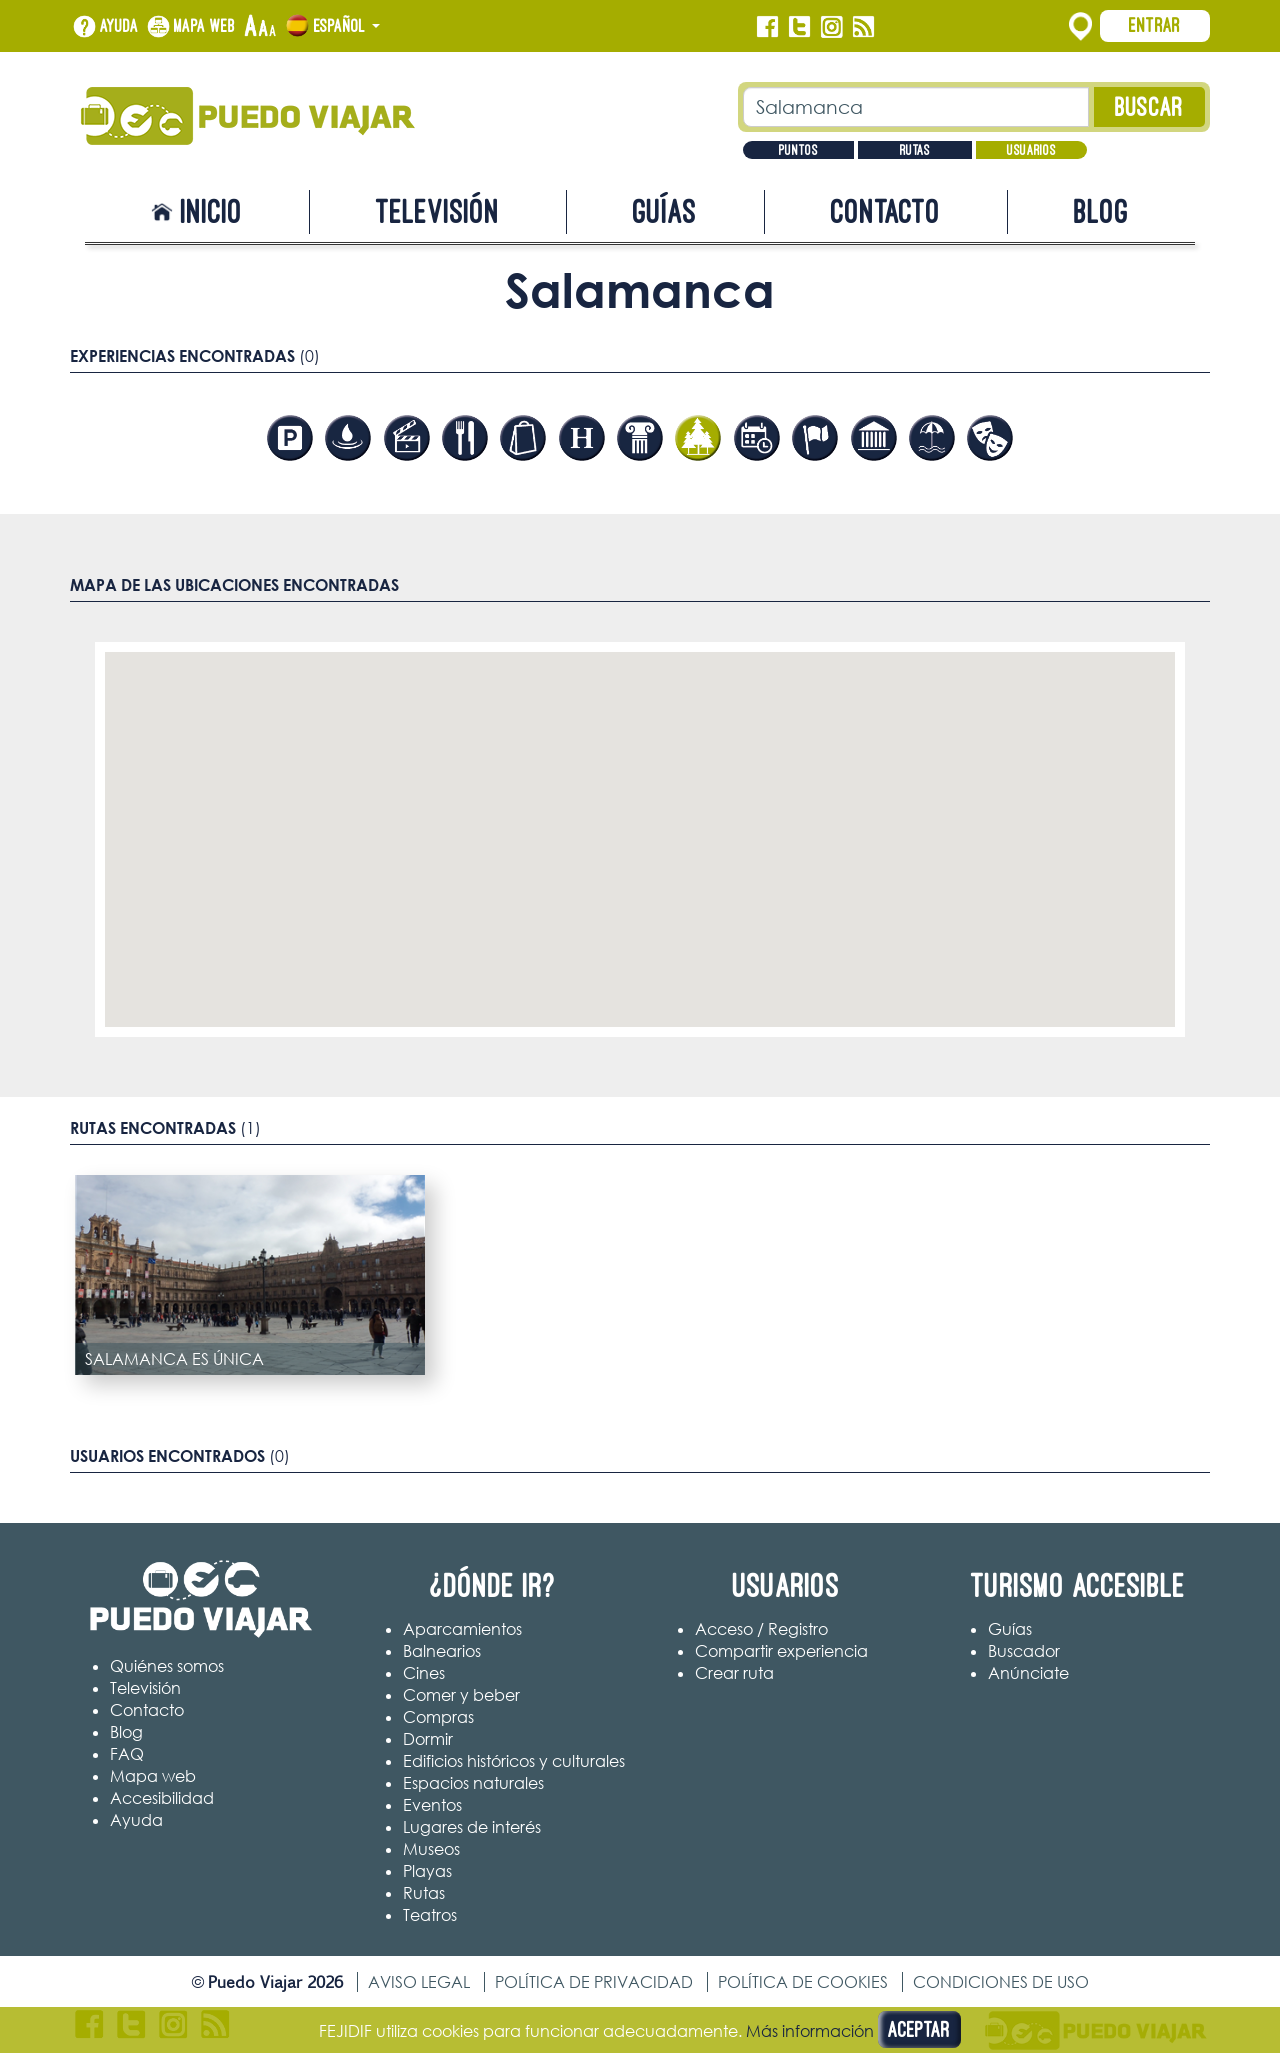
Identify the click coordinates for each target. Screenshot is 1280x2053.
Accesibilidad (162, 1798)
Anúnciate (1028, 1673)
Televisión (438, 211)
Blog (1101, 211)
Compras (438, 1717)
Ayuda (119, 26)
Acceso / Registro (761, 1629)
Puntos (798, 150)
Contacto (886, 211)
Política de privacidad (594, 1982)
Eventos (432, 1805)
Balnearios (442, 1651)
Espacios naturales (473, 1783)
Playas (427, 1871)
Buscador (1024, 1651)
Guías (665, 211)
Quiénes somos (167, 1666)
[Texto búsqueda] (916, 107)
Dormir (428, 1739)
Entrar (1155, 25)
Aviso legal (419, 1982)
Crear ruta (734, 1673)
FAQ (127, 1754)
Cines (424, 1673)
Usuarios (1031, 150)
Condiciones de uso (1001, 1982)
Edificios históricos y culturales (514, 1761)
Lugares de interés (472, 1827)
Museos (431, 1849)
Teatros (430, 1915)
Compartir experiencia (781, 1651)
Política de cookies (803, 1982)
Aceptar (919, 2029)
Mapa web (205, 26)
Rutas (915, 150)
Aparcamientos (462, 1629)
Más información (810, 2031)
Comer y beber (461, 1695)
